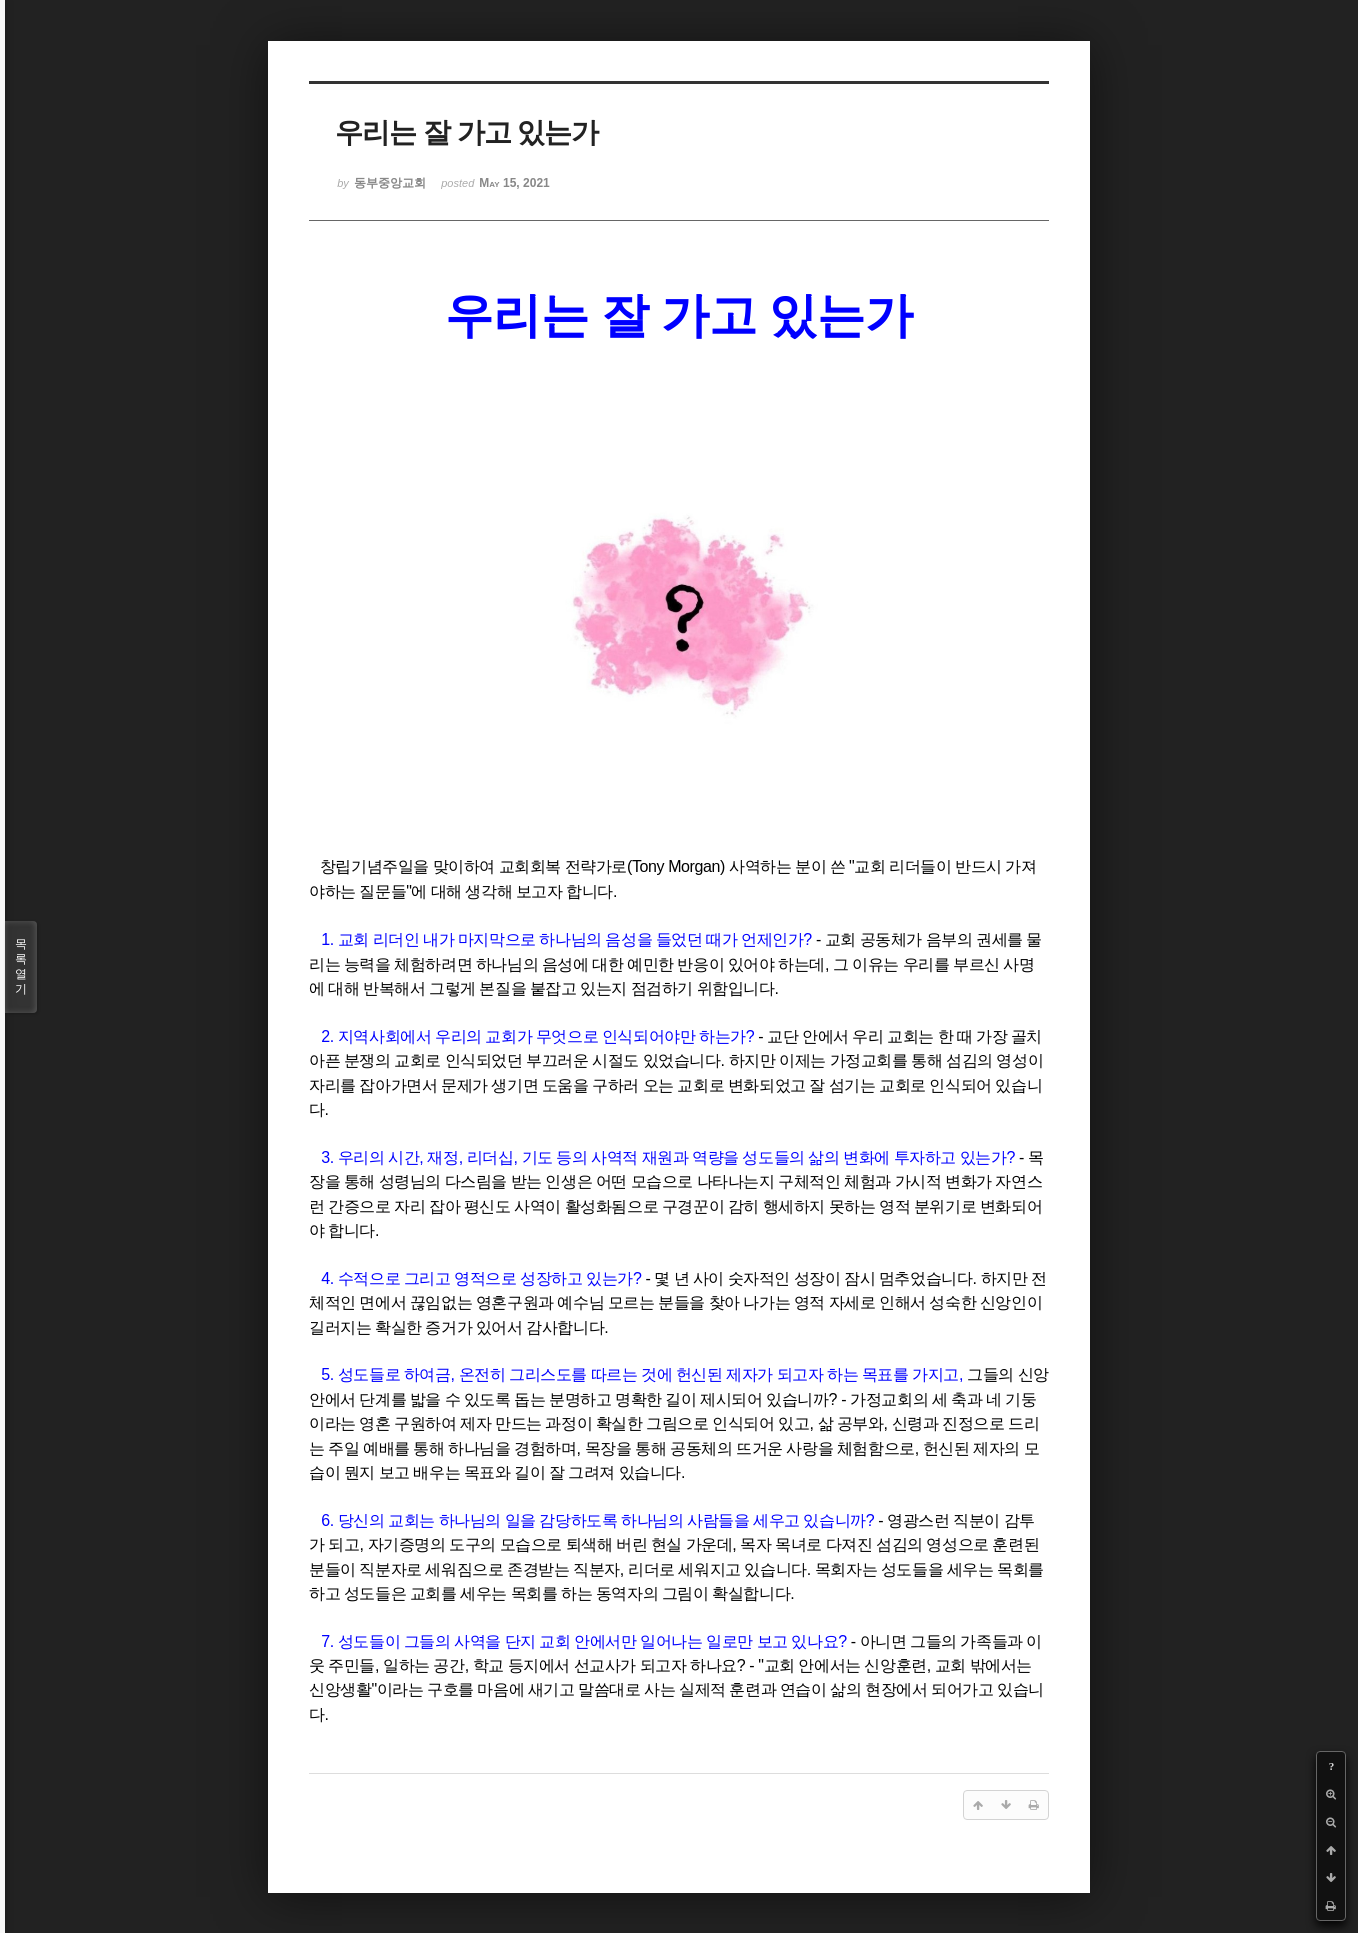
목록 (21, 967)
